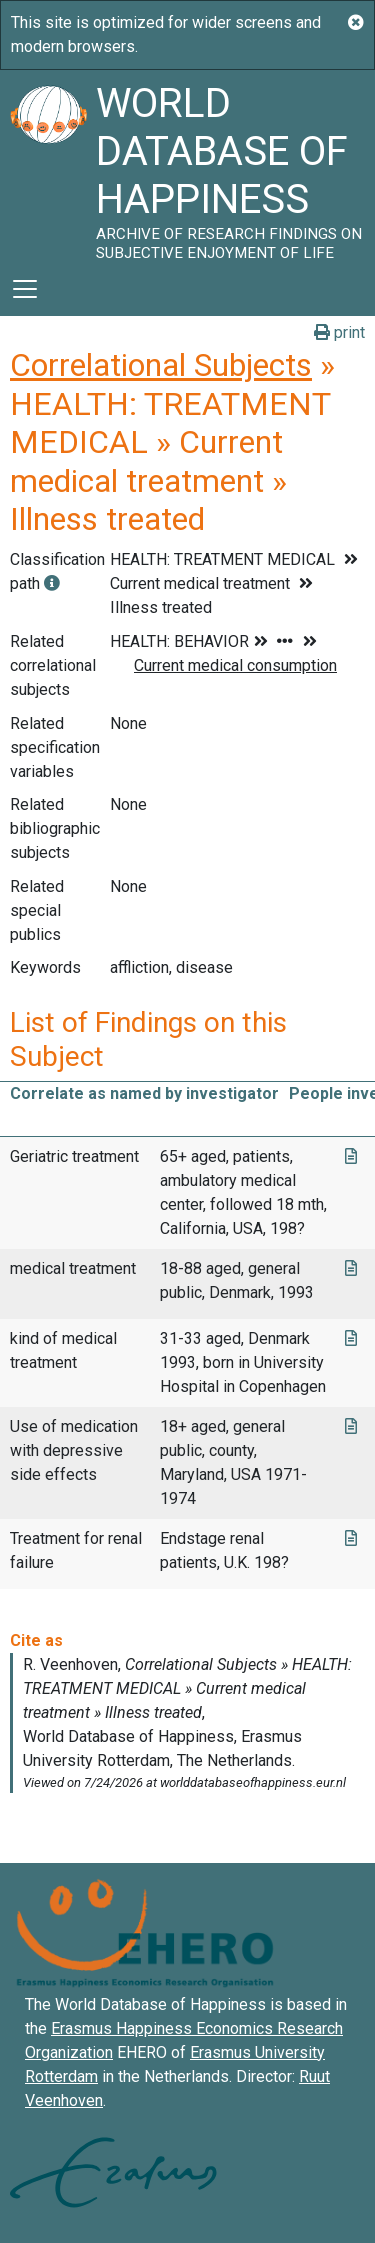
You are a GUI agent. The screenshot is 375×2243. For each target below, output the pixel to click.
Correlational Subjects (161, 365)
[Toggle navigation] (25, 289)
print (339, 332)
